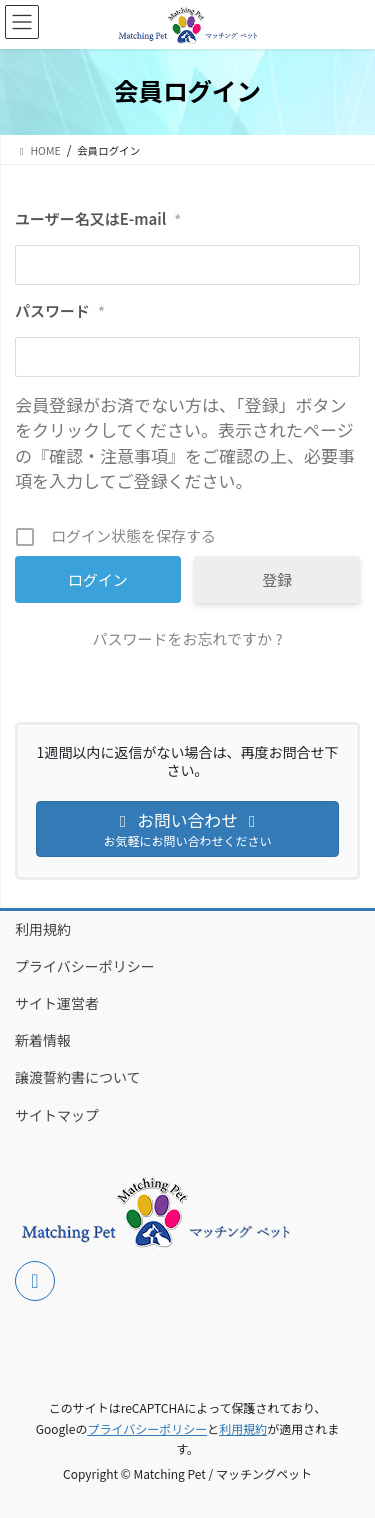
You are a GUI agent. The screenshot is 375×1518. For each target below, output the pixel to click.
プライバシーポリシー (85, 966)
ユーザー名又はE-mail (98, 219)
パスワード (60, 311)
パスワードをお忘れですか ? (187, 638)
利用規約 (43, 929)
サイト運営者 (57, 1003)
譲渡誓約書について (78, 1077)
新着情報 (43, 1040)
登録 (277, 579)
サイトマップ (57, 1115)
